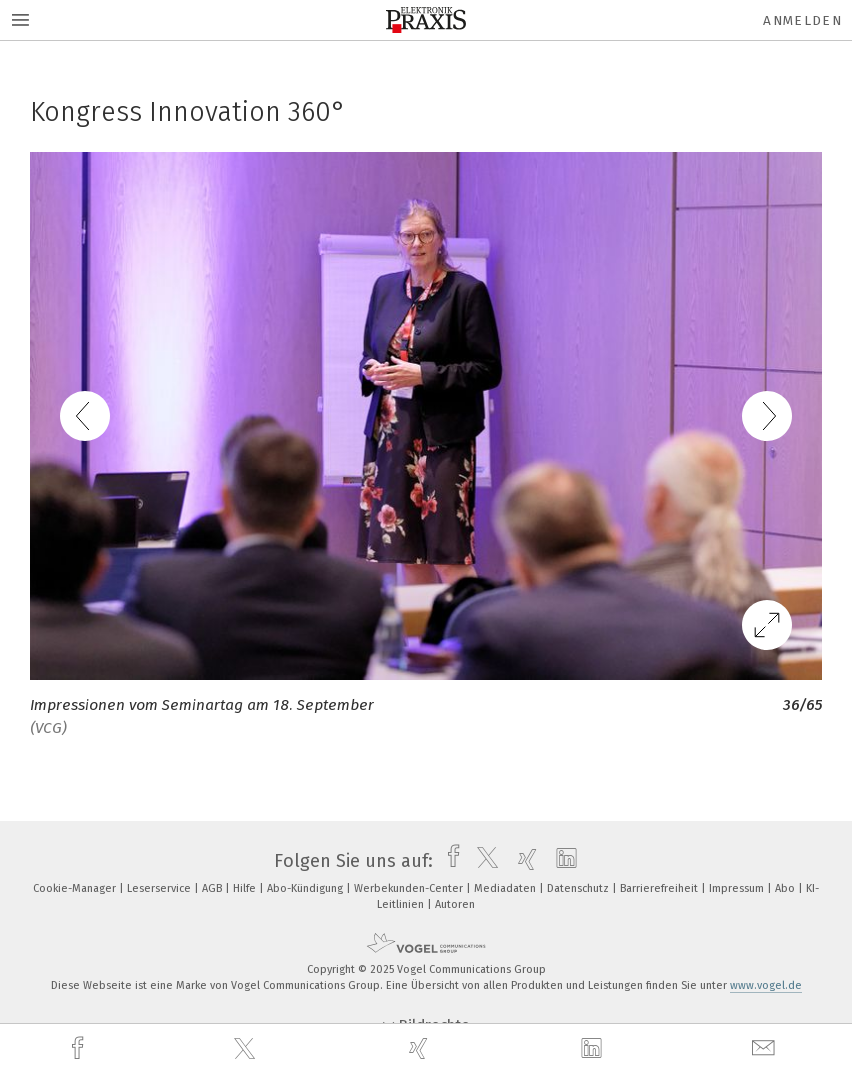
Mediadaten (506, 888)
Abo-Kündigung (306, 888)
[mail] (766, 1048)
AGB (213, 888)
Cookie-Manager (76, 888)
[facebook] (80, 1048)
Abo (786, 888)
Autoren (455, 904)
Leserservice (160, 888)
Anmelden (802, 20)
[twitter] (247, 1049)
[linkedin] (594, 1049)
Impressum (738, 888)
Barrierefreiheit (660, 888)
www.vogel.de (766, 985)
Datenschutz (579, 888)
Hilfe (246, 888)
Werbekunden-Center (410, 888)
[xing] (421, 1048)
